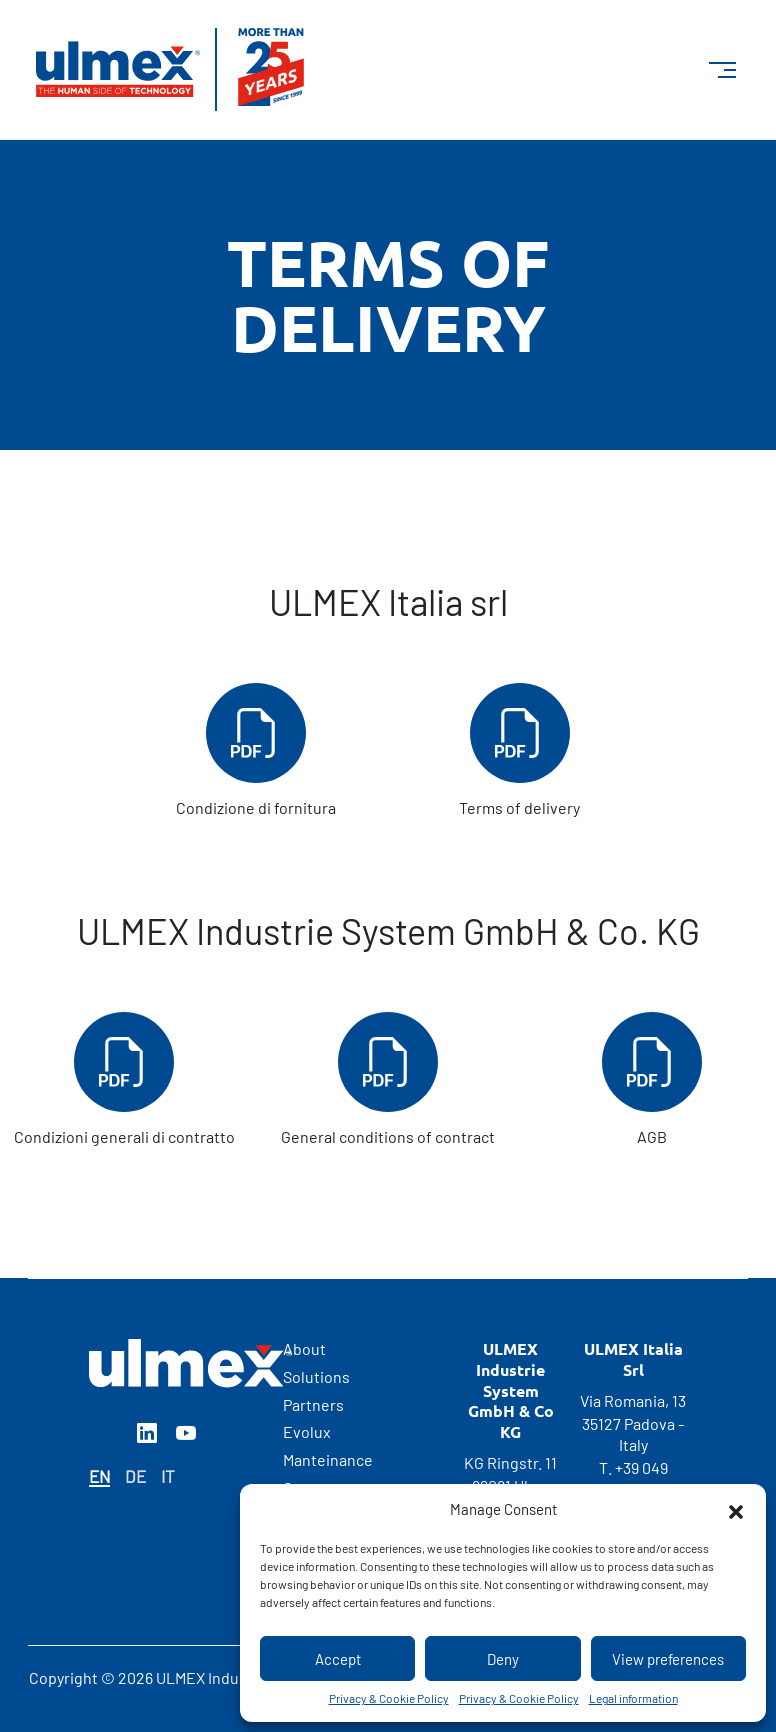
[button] (736, 1509)
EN (99, 1476)
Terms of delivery (519, 750)
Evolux (307, 1431)
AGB (652, 1079)
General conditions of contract (388, 1079)
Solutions (316, 1376)
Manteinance (328, 1459)
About (304, 1348)
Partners (313, 1404)
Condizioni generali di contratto (124, 1079)
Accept (338, 1659)
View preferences (668, 1659)
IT (168, 1476)
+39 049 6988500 (636, 1478)
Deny (503, 1659)
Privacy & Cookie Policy (389, 1698)
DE (135, 1476)
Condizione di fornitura (256, 750)
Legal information (633, 1698)
